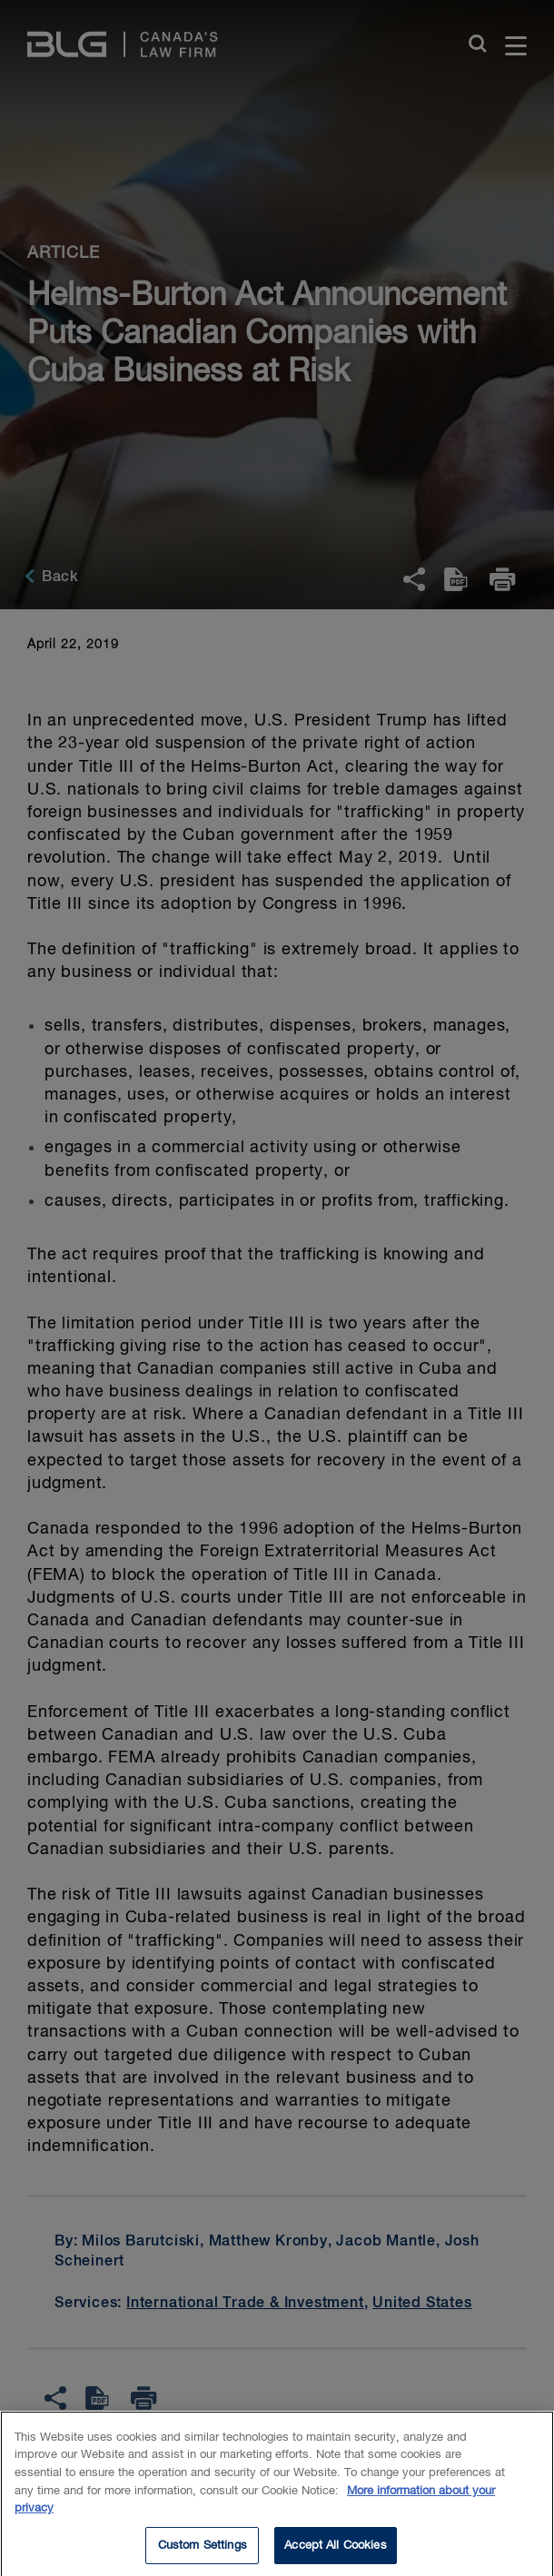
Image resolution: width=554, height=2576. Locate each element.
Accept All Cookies (335, 2552)
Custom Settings (202, 2552)
